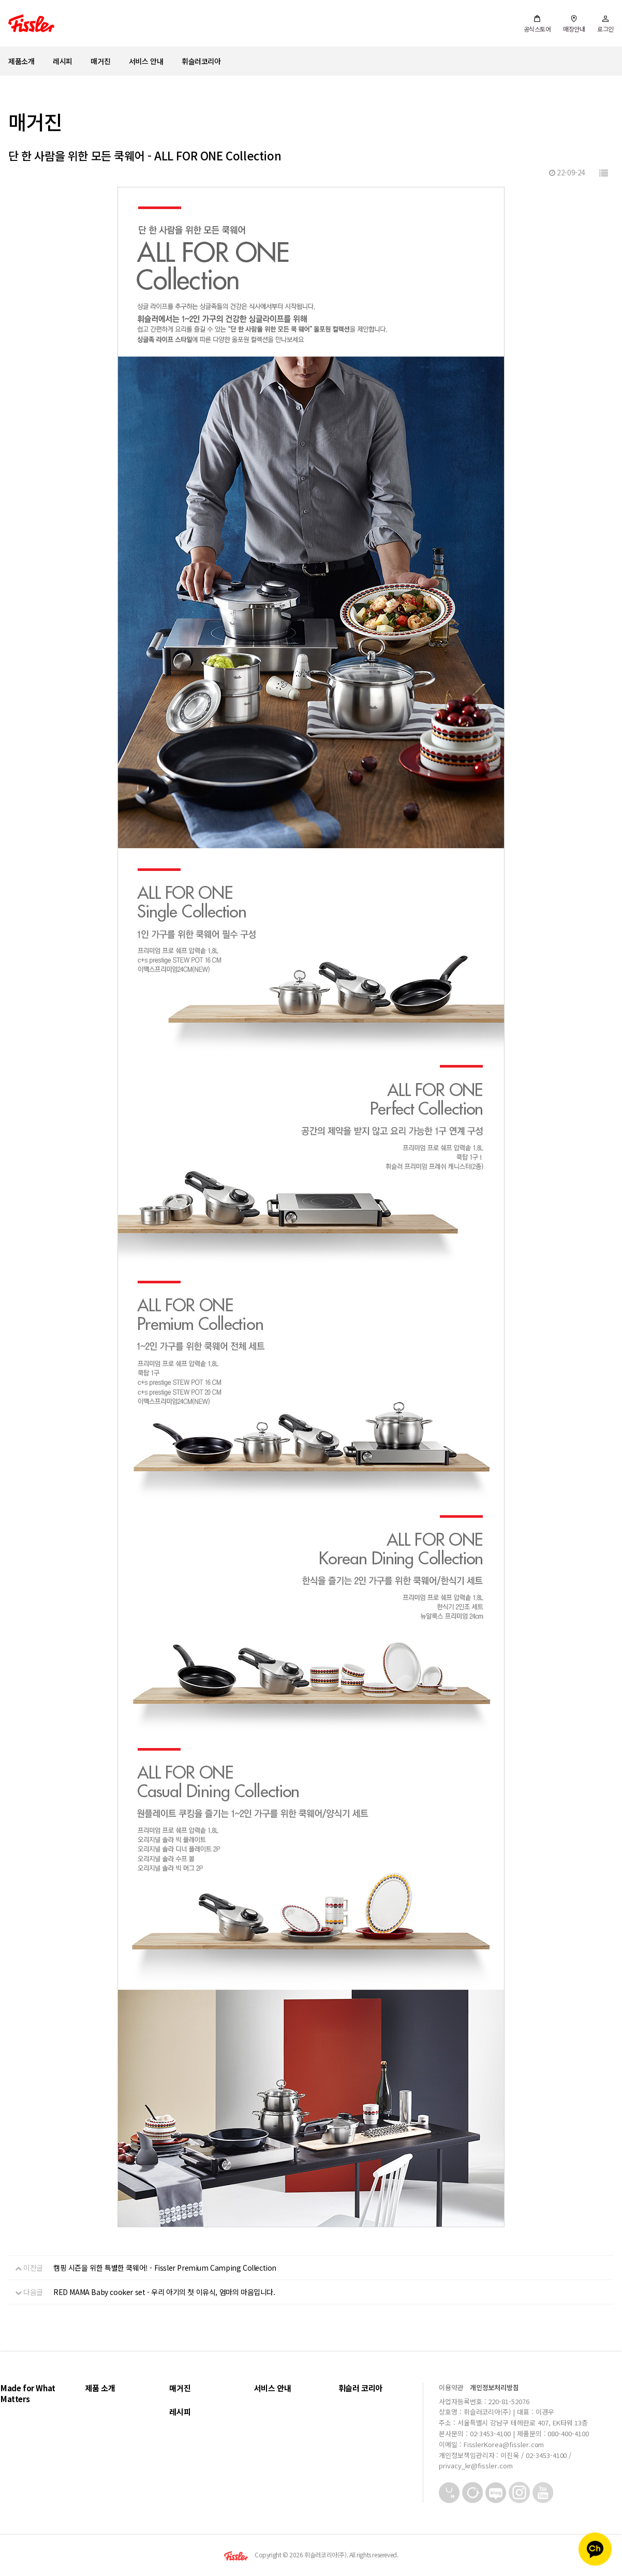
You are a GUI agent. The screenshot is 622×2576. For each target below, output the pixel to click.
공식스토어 (537, 23)
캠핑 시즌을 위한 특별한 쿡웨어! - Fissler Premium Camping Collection (164, 2267)
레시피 (62, 61)
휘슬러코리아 (201, 61)
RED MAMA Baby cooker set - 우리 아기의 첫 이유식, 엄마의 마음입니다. (164, 2292)
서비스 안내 (146, 61)
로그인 (605, 23)
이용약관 (451, 2387)
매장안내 (574, 23)
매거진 (100, 61)
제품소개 (21, 61)
